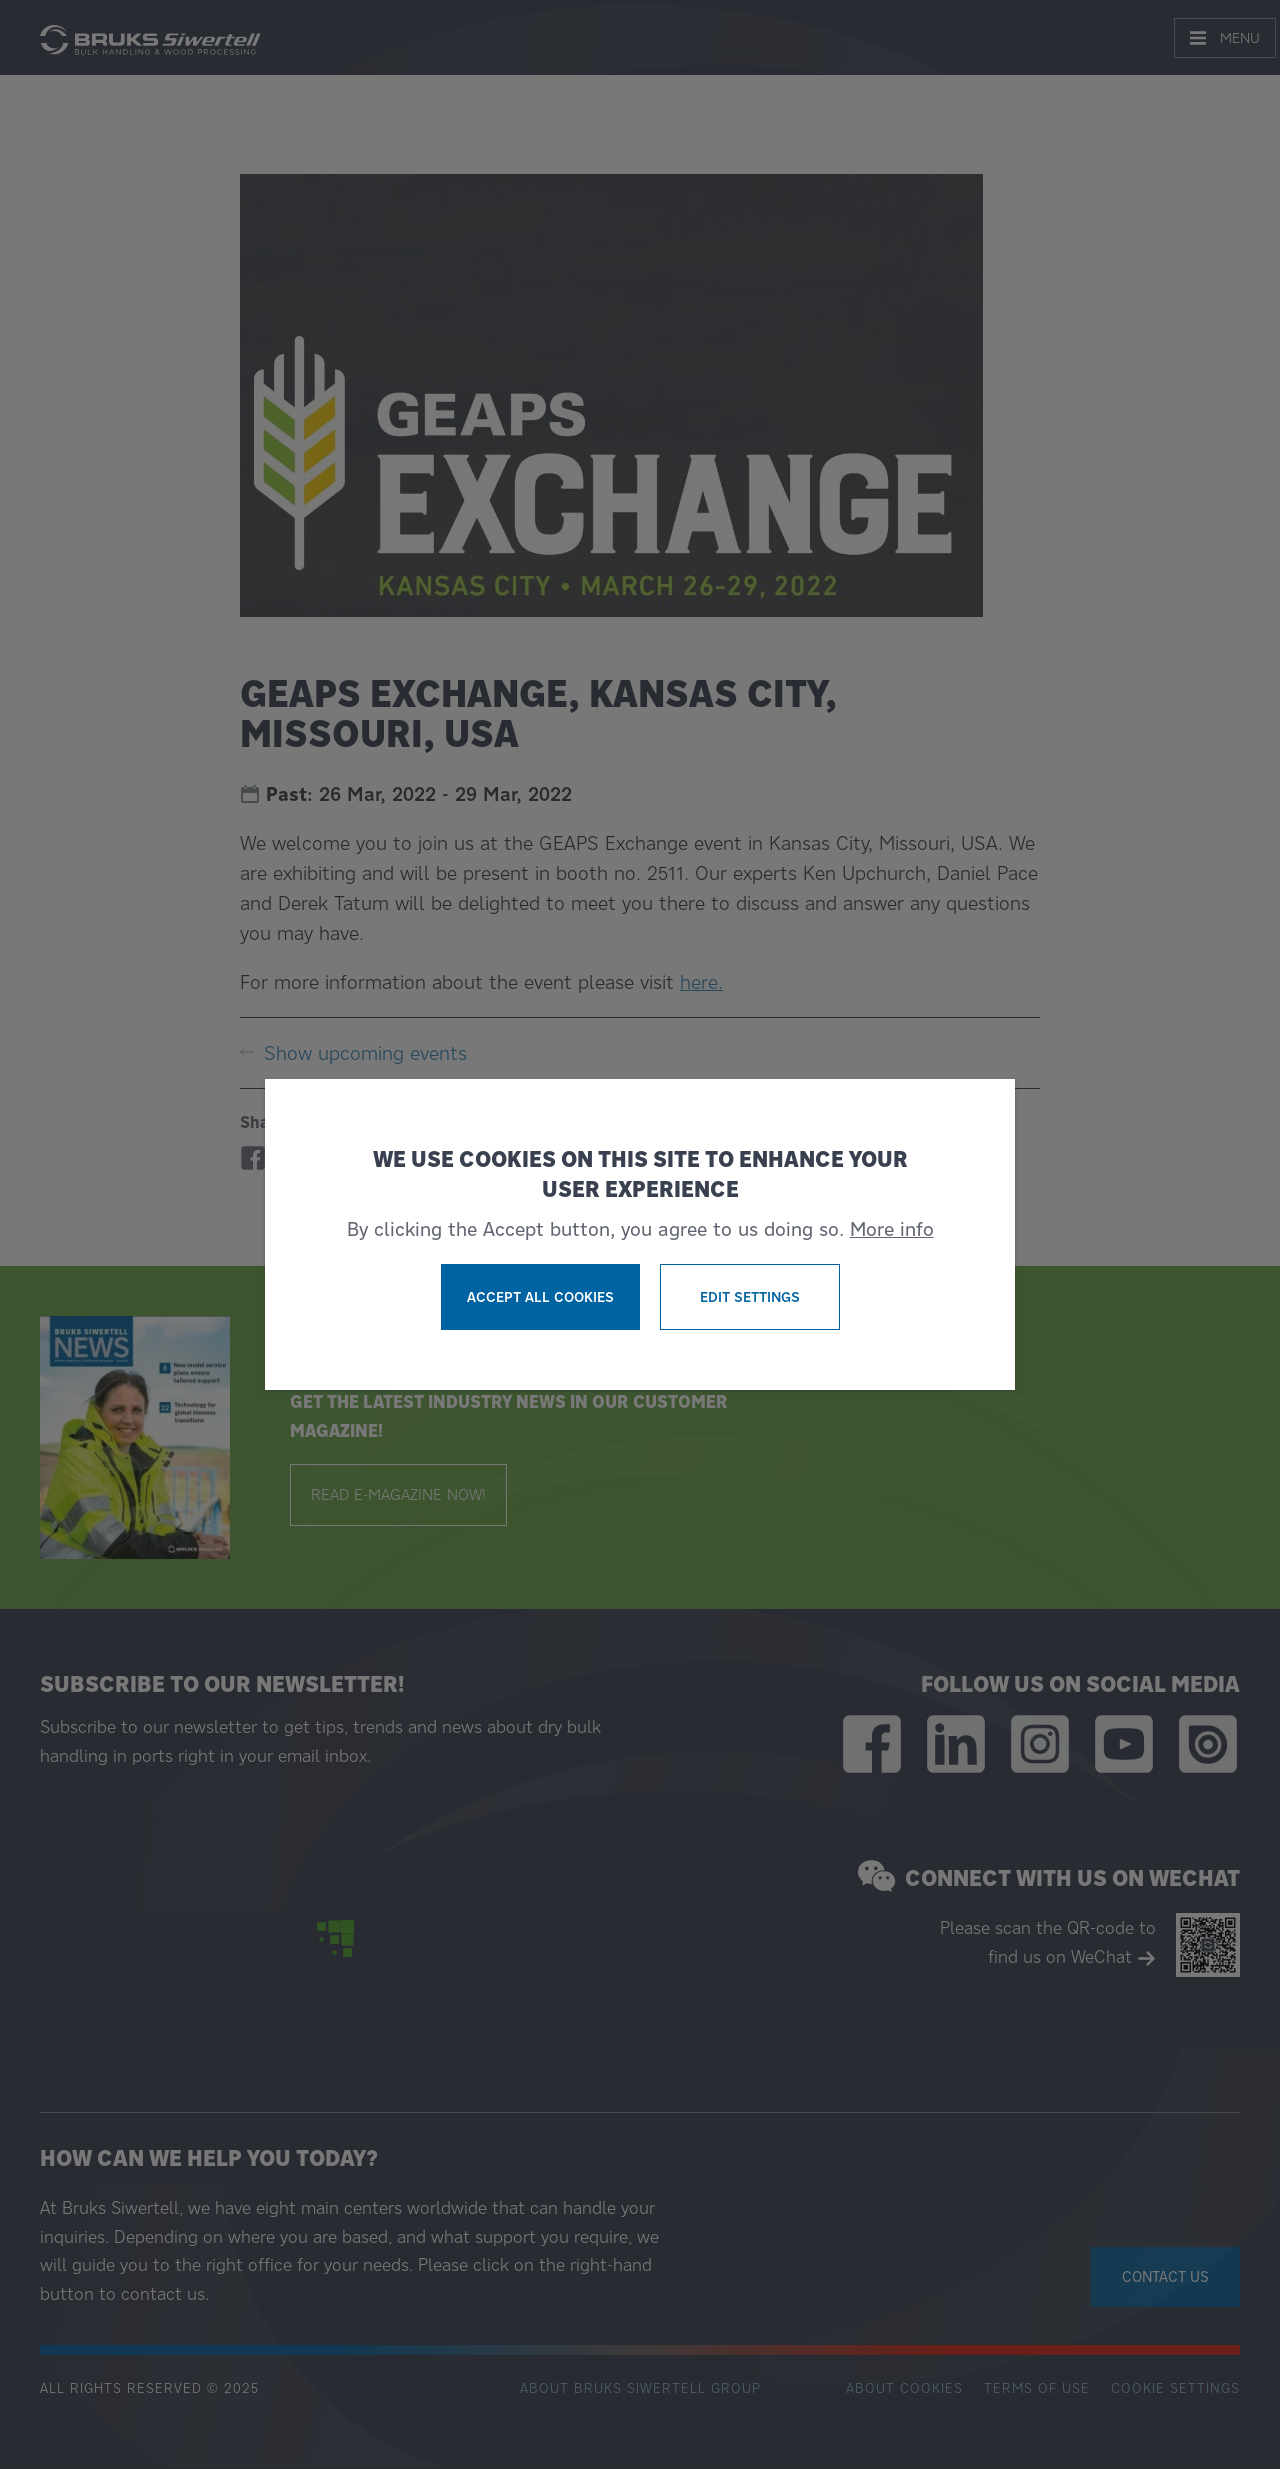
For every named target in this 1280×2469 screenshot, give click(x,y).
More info (892, 1229)
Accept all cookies (540, 1297)
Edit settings (750, 1297)
